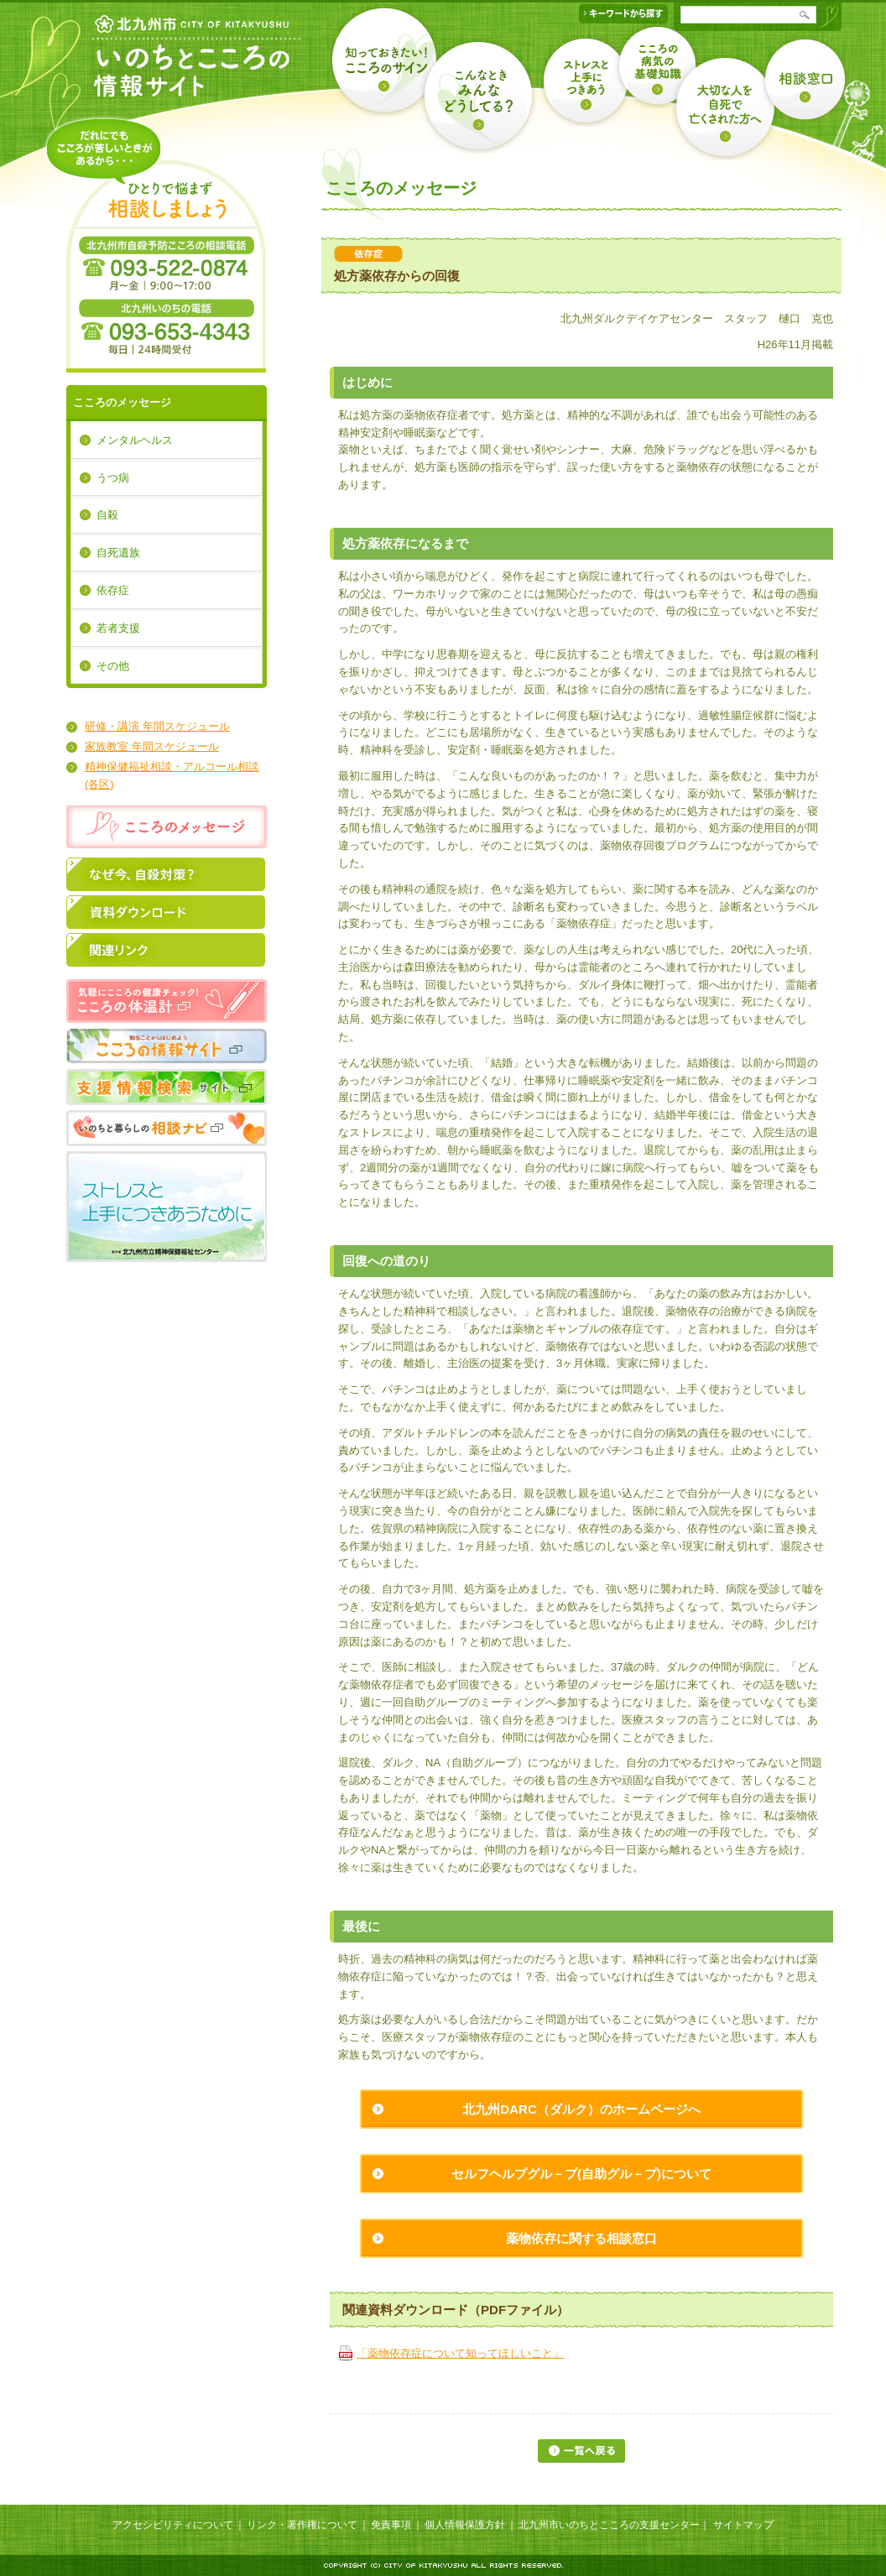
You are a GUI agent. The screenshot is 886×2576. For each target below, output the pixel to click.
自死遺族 (118, 552)
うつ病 (112, 478)
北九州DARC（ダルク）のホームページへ (581, 2109)
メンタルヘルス (134, 440)
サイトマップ (743, 2525)
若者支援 (118, 628)
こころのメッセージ (122, 402)
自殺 (107, 514)
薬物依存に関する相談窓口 (581, 2238)
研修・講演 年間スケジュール (157, 726)
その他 (112, 666)
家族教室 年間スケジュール (152, 746)
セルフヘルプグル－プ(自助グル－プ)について (581, 2174)
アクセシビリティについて (172, 2525)
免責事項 (391, 2525)
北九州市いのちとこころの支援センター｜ (614, 2525)
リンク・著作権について (302, 2525)
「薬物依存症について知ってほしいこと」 (460, 2353)
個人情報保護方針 (465, 2525)
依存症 (112, 590)
